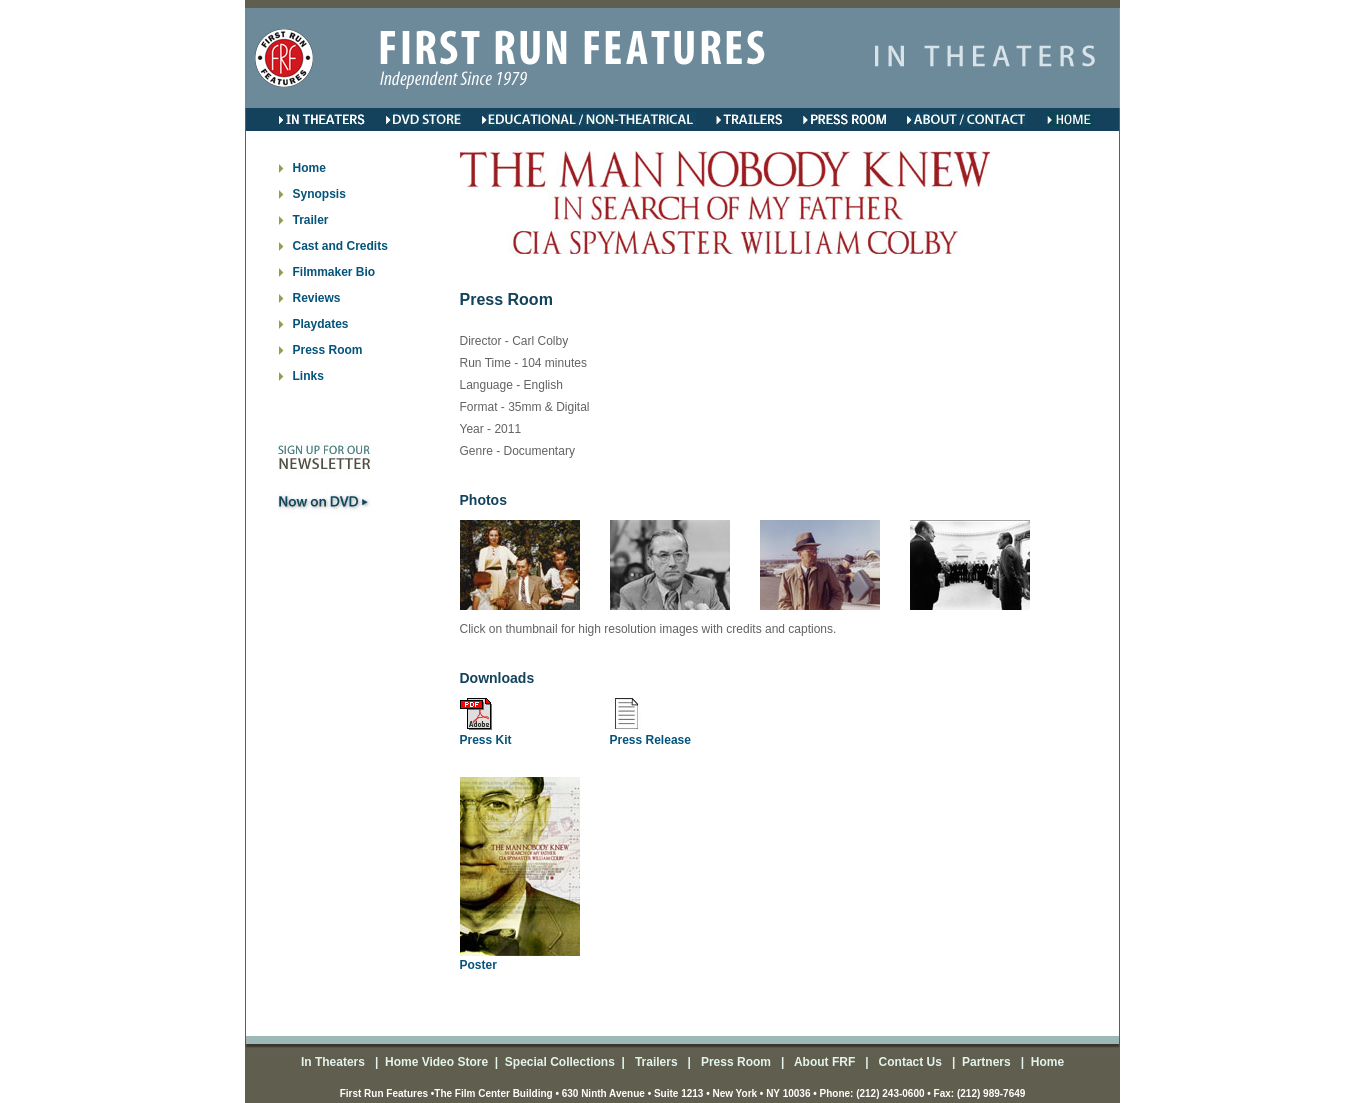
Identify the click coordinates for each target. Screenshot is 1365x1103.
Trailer (311, 220)
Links (308, 376)
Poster (478, 965)
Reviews (317, 298)
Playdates (321, 324)
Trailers (658, 1062)
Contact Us (908, 1062)
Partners (985, 1062)
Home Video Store (436, 1062)
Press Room (328, 350)
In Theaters (334, 1062)
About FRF (823, 1062)
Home (309, 168)
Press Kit (486, 740)
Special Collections (557, 1062)
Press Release (650, 740)
